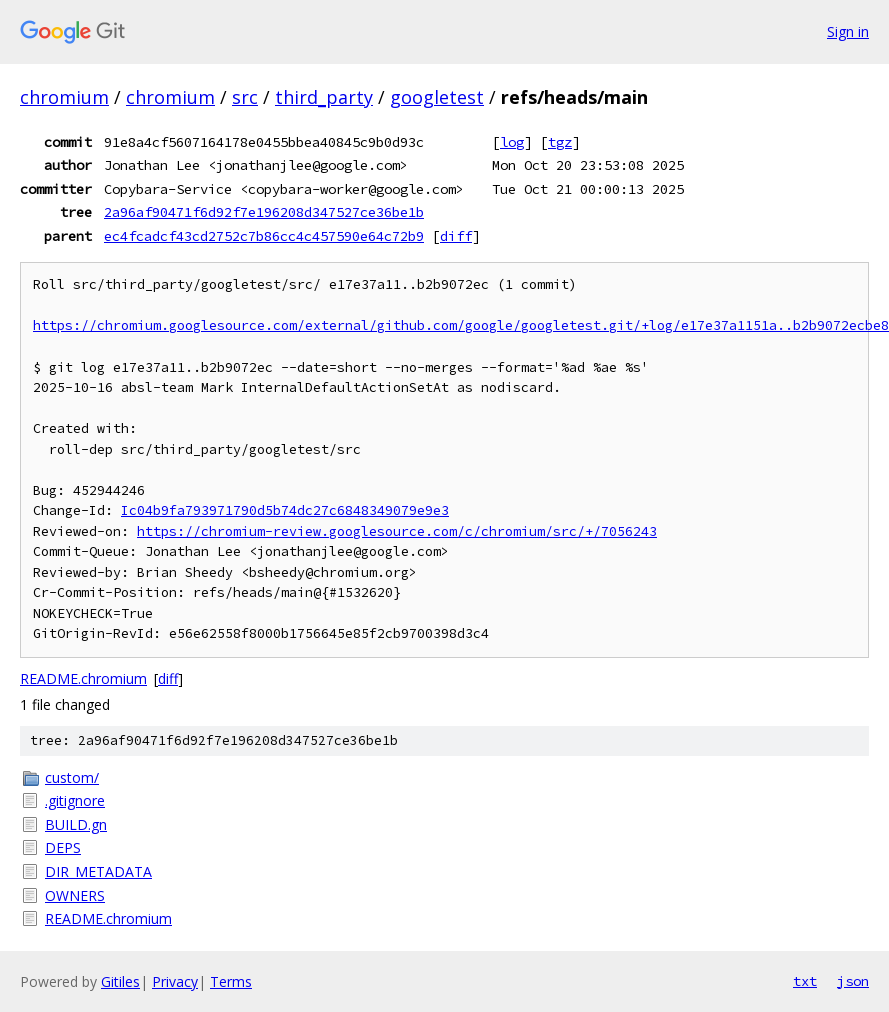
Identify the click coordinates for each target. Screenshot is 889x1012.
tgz (560, 142)
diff (456, 236)
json (853, 981)
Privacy (175, 981)
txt (805, 981)
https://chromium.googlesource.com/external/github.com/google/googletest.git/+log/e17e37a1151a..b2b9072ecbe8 (461, 325)
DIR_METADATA (98, 871)
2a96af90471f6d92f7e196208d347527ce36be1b (264, 212)
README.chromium (83, 678)
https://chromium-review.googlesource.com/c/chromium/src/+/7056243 (397, 531)
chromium (64, 97)
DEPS (63, 847)
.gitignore (75, 800)
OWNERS (75, 895)
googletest (437, 97)
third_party (324, 97)
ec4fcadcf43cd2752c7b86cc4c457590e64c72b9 (264, 236)
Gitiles (120, 981)
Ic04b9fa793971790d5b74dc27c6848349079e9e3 (285, 510)
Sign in (848, 31)
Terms (231, 981)
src (245, 97)
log (512, 142)
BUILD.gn (76, 824)
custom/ (72, 777)
